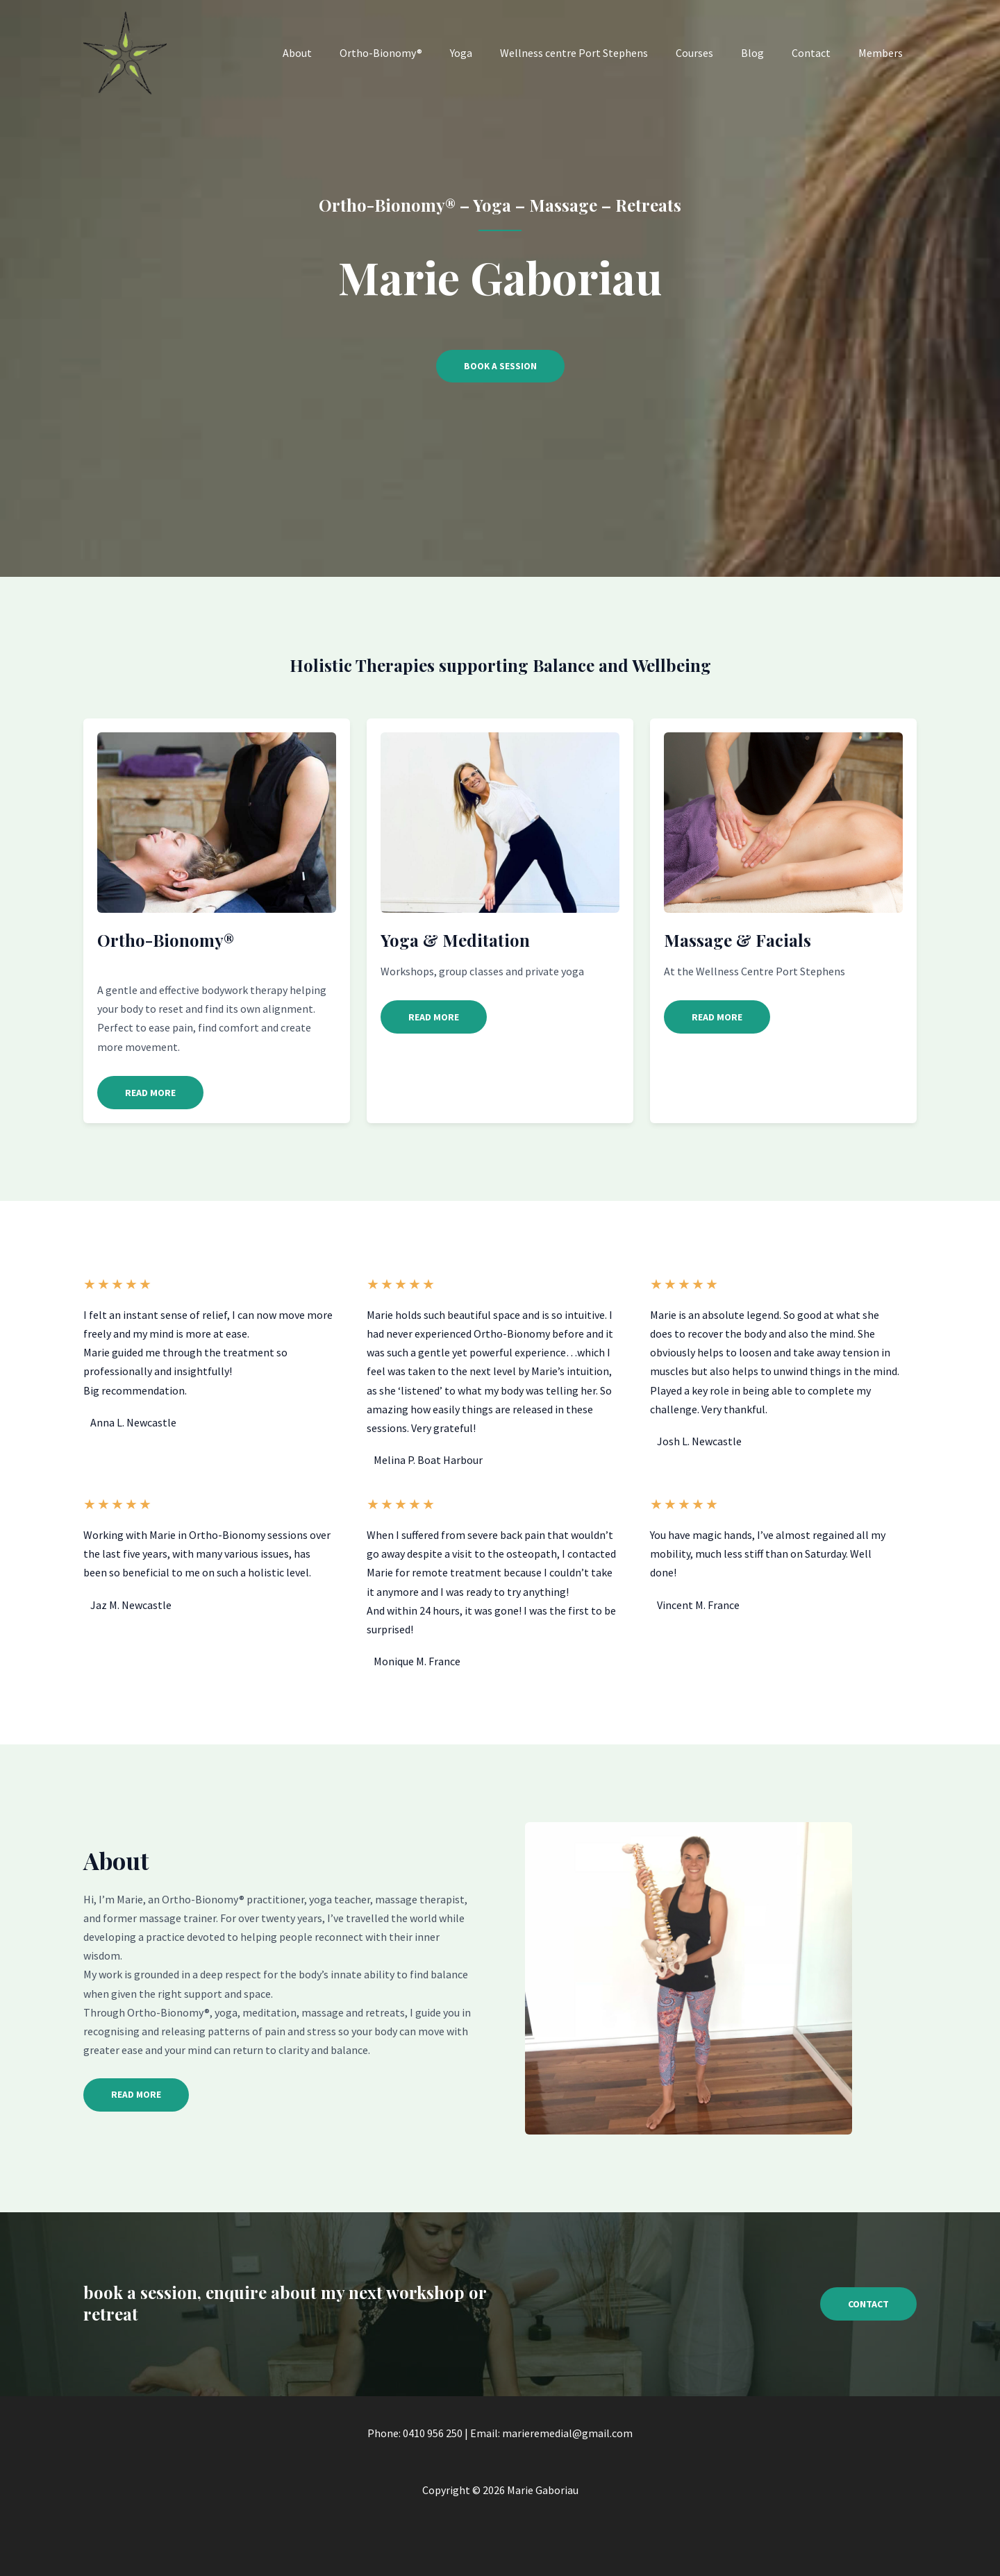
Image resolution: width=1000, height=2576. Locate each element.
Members (883, 53)
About (338, 53)
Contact (819, 53)
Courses (714, 53)
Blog (766, 53)
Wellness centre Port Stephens (599, 53)
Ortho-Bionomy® (417, 53)
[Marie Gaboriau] (125, 51)
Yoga (492, 53)
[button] (150, 1092)
